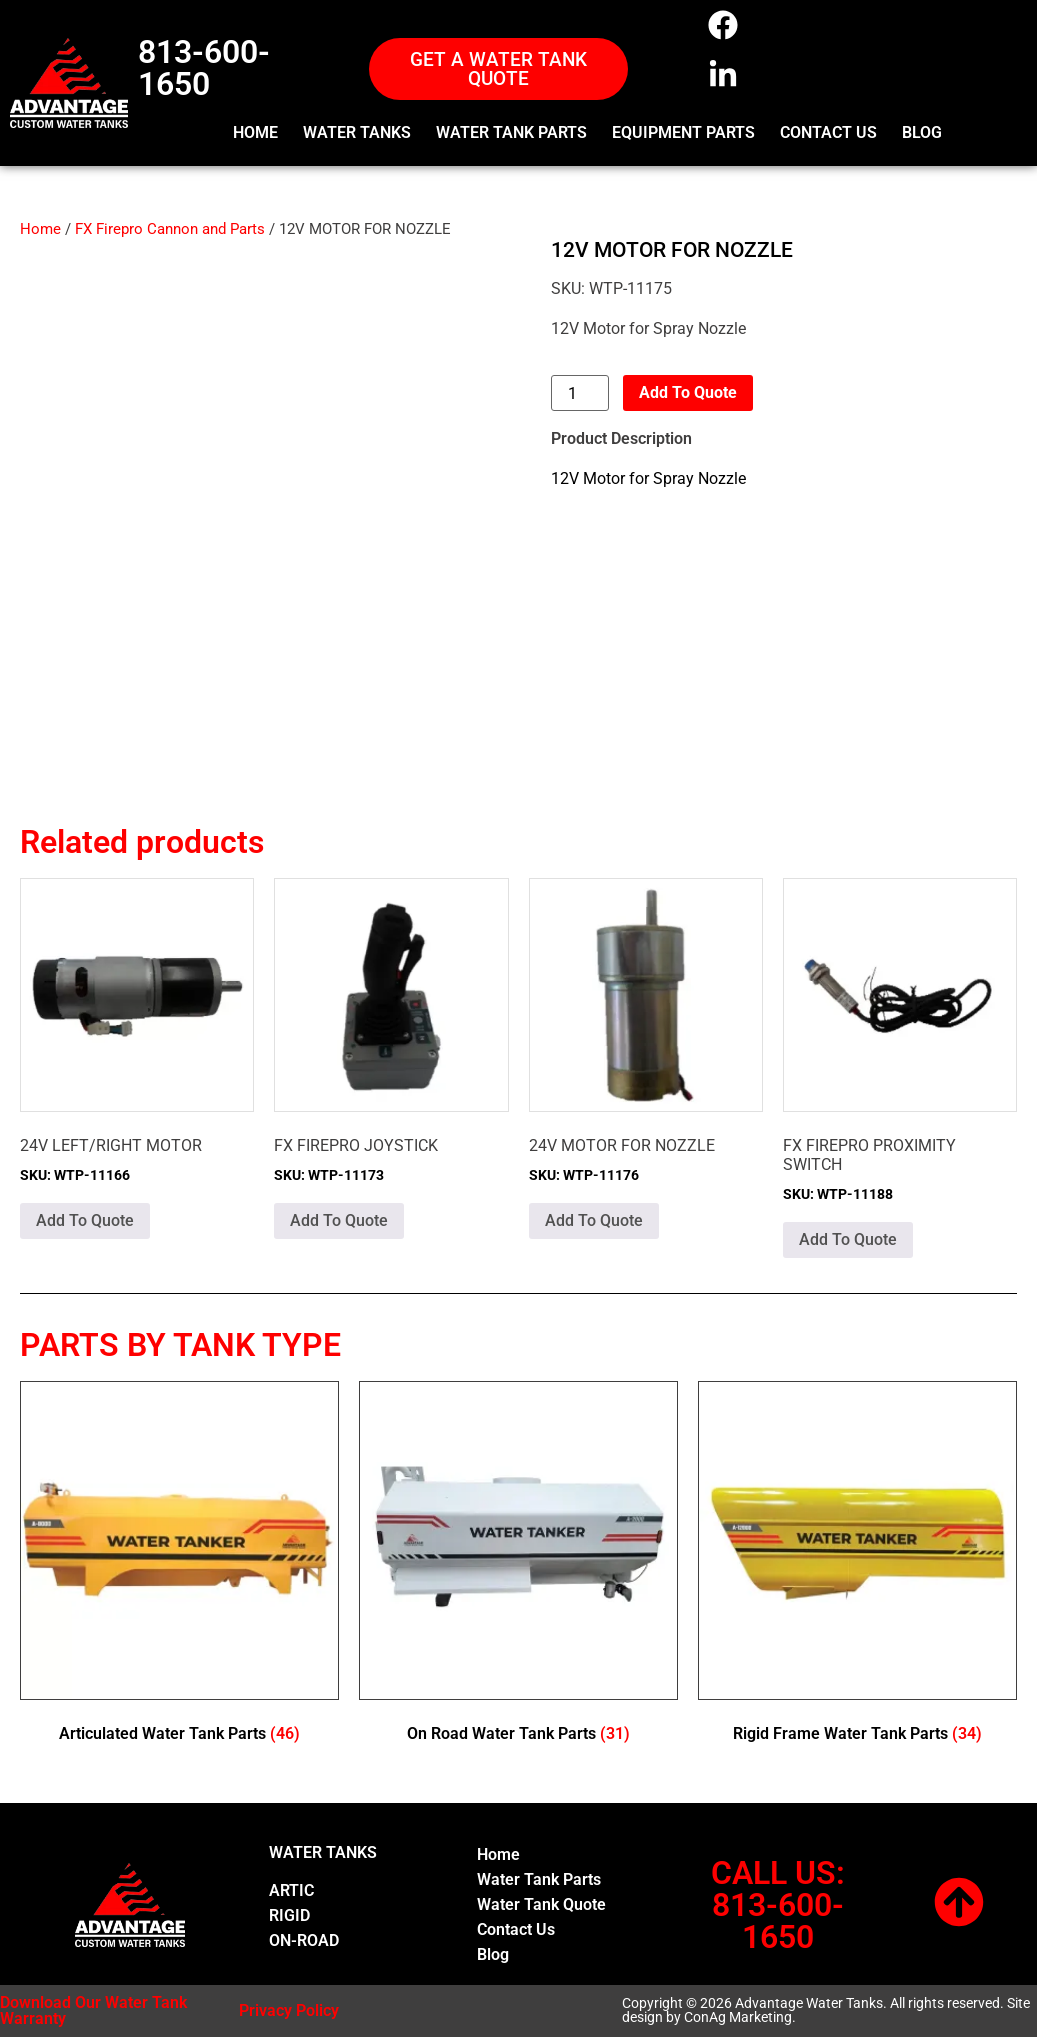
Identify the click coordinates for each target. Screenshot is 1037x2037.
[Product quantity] (580, 393)
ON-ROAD (304, 1940)
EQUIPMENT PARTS (683, 132)
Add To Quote (688, 392)
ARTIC (291, 1890)
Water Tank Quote (541, 1904)
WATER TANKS (357, 132)
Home (40, 229)
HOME (255, 132)
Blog (493, 1954)
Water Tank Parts (539, 1879)
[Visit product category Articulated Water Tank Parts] (179, 1566)
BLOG (922, 132)
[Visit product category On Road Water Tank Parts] (518, 1566)
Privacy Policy (289, 2010)
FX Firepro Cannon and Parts (170, 229)
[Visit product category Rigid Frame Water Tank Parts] (857, 1566)
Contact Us (516, 1929)
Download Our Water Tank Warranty (93, 2010)
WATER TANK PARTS (511, 132)
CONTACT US (828, 132)
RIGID (289, 1915)
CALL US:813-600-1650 (778, 1905)
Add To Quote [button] (85, 1220)
